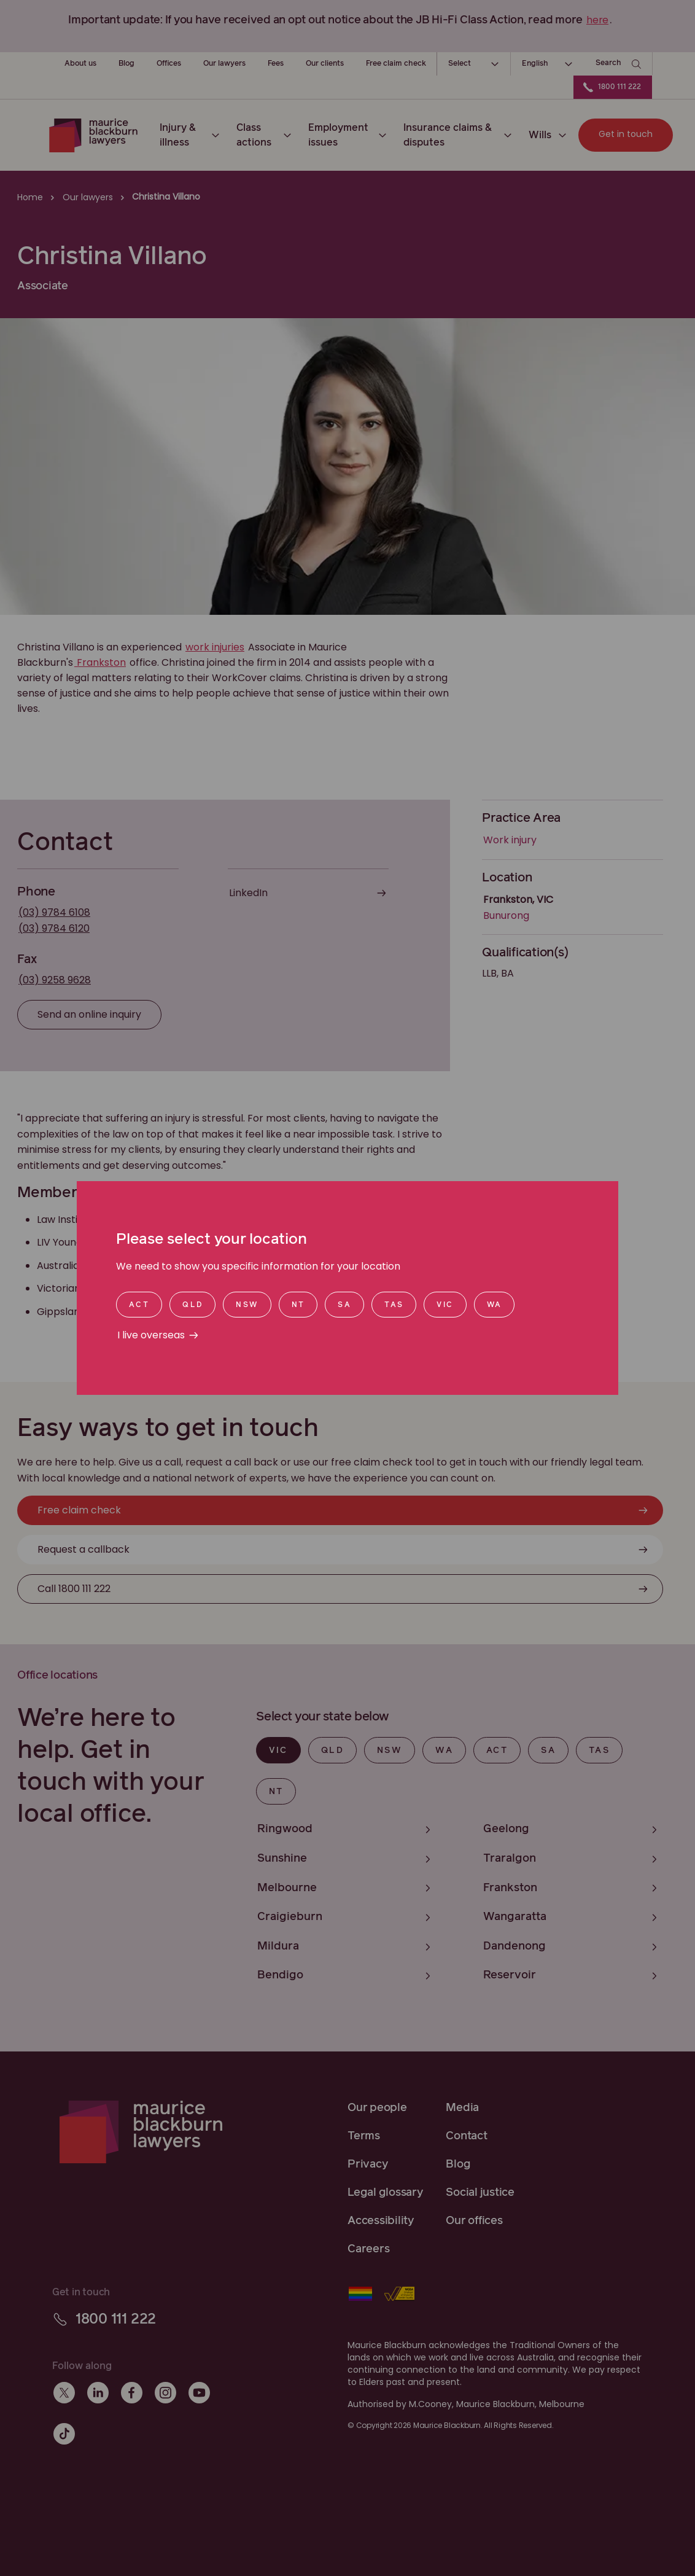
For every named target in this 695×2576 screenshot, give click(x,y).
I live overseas (151, 1335)
